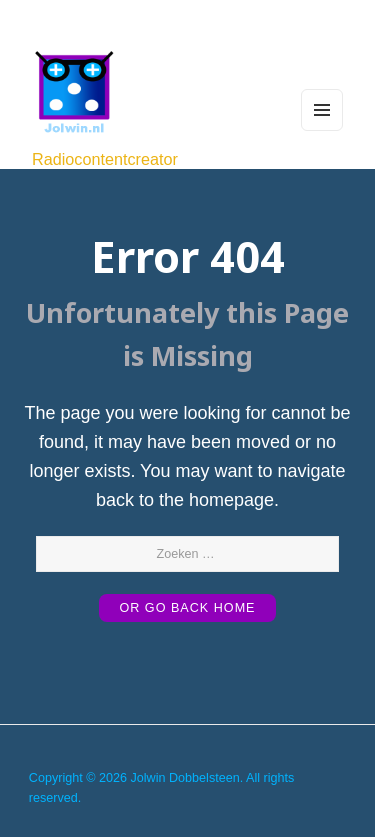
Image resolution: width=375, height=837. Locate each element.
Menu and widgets (322, 130)
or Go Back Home (187, 608)
